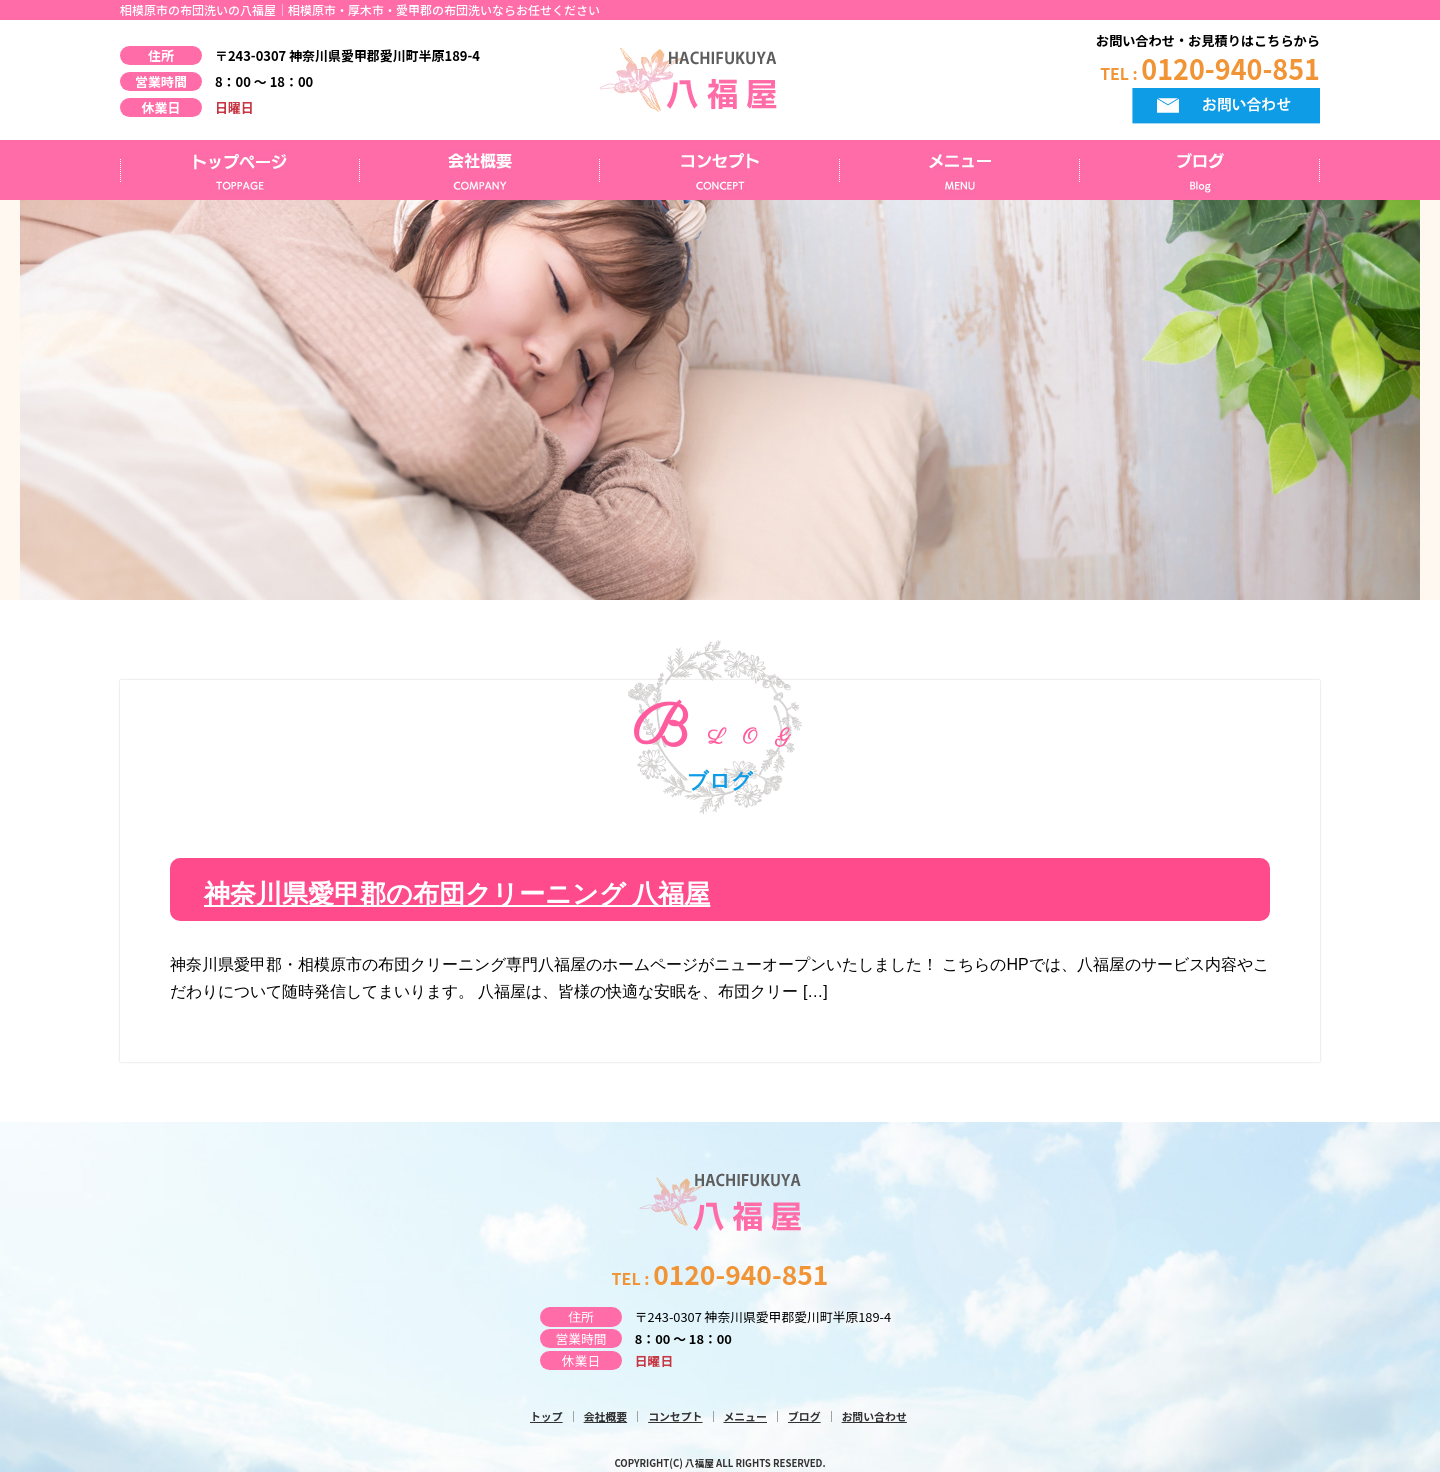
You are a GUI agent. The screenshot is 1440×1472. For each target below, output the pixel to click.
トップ (546, 1415)
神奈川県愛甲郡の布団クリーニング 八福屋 (457, 894)
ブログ (1200, 170)
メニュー (960, 170)
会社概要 (480, 170)
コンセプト (720, 170)
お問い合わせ (874, 1415)
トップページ (240, 170)
